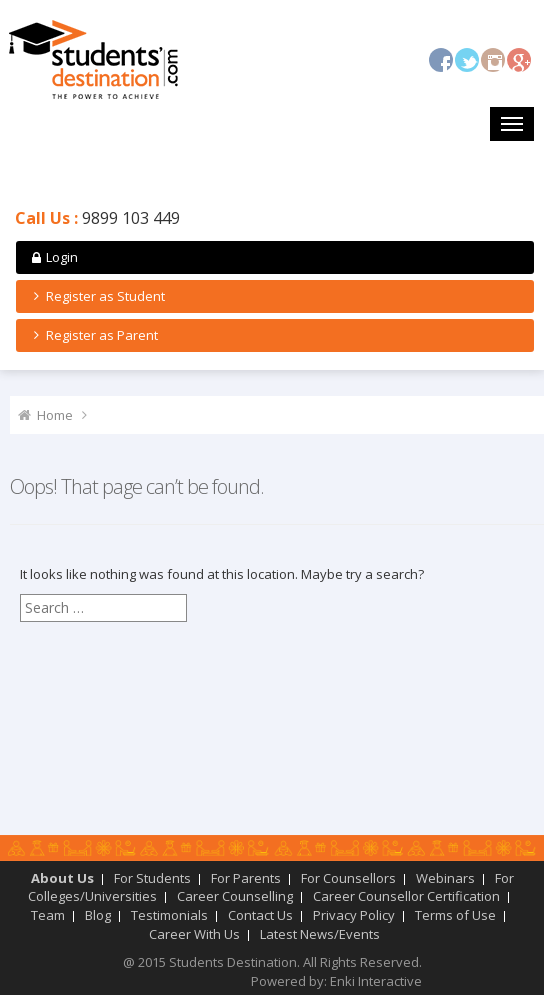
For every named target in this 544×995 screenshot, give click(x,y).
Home (55, 415)
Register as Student (96, 296)
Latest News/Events (320, 934)
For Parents (246, 878)
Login (53, 257)
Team (48, 915)
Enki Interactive (376, 981)
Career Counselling (235, 896)
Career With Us (194, 934)
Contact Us (260, 915)
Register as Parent (93, 335)
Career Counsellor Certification (406, 896)
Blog (98, 915)
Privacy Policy (354, 915)
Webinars (445, 878)
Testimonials (169, 915)
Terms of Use (455, 915)
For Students (152, 878)
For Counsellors (348, 878)
